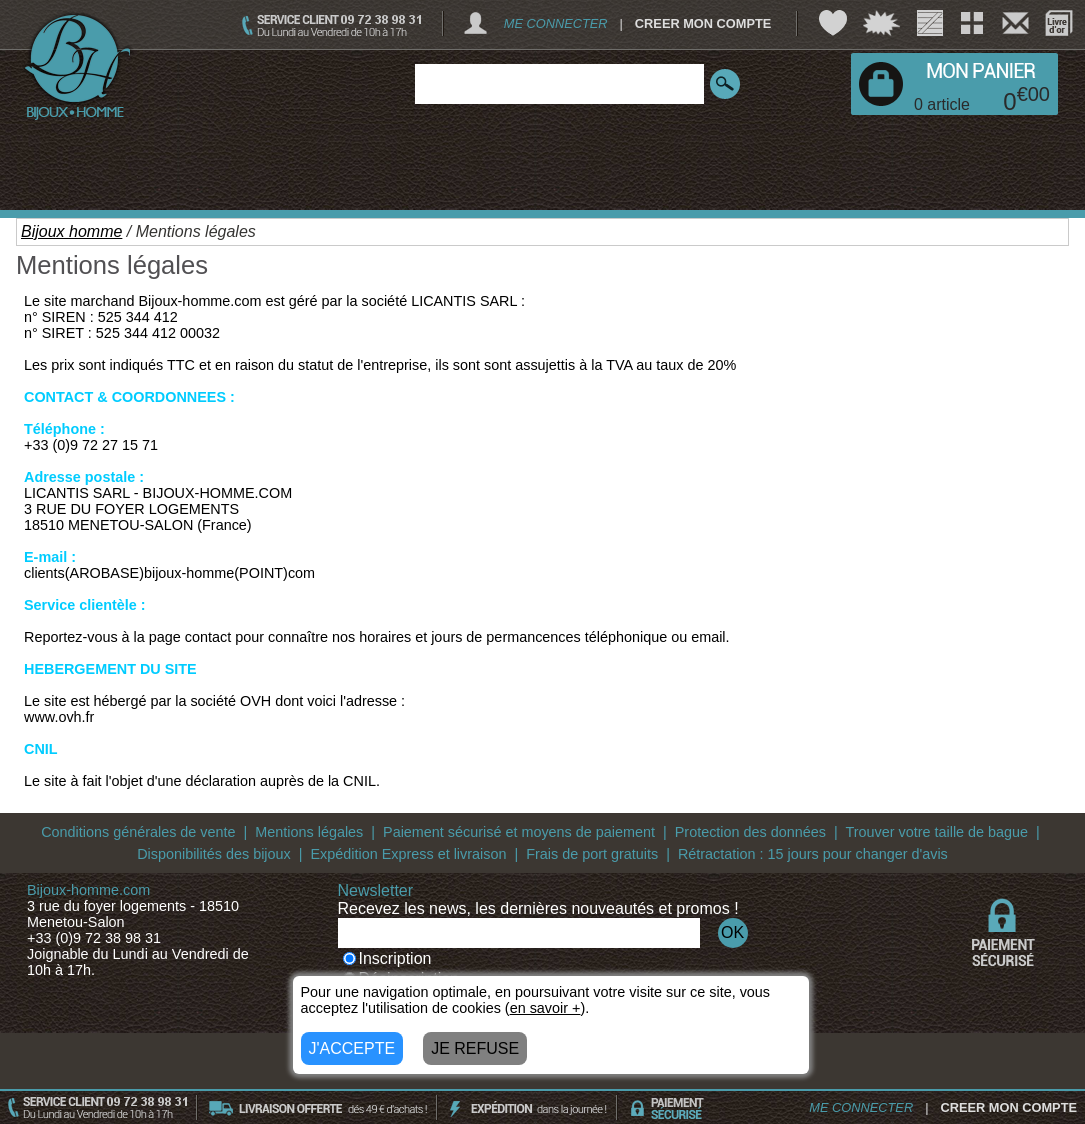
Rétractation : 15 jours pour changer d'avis (813, 854)
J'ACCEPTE (352, 1048)
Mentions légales (309, 832)
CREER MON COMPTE (703, 23)
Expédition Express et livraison (408, 854)
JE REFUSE (475, 1048)
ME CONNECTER (556, 23)
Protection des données (750, 832)
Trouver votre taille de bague (936, 832)
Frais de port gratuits (592, 854)
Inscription (387, 958)
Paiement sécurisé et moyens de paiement (519, 832)
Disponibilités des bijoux (214, 854)
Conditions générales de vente (138, 832)
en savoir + (545, 1008)
